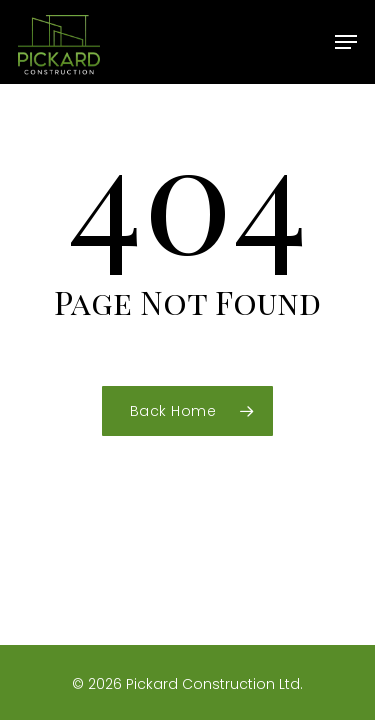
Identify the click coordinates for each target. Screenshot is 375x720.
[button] (346, 42)
